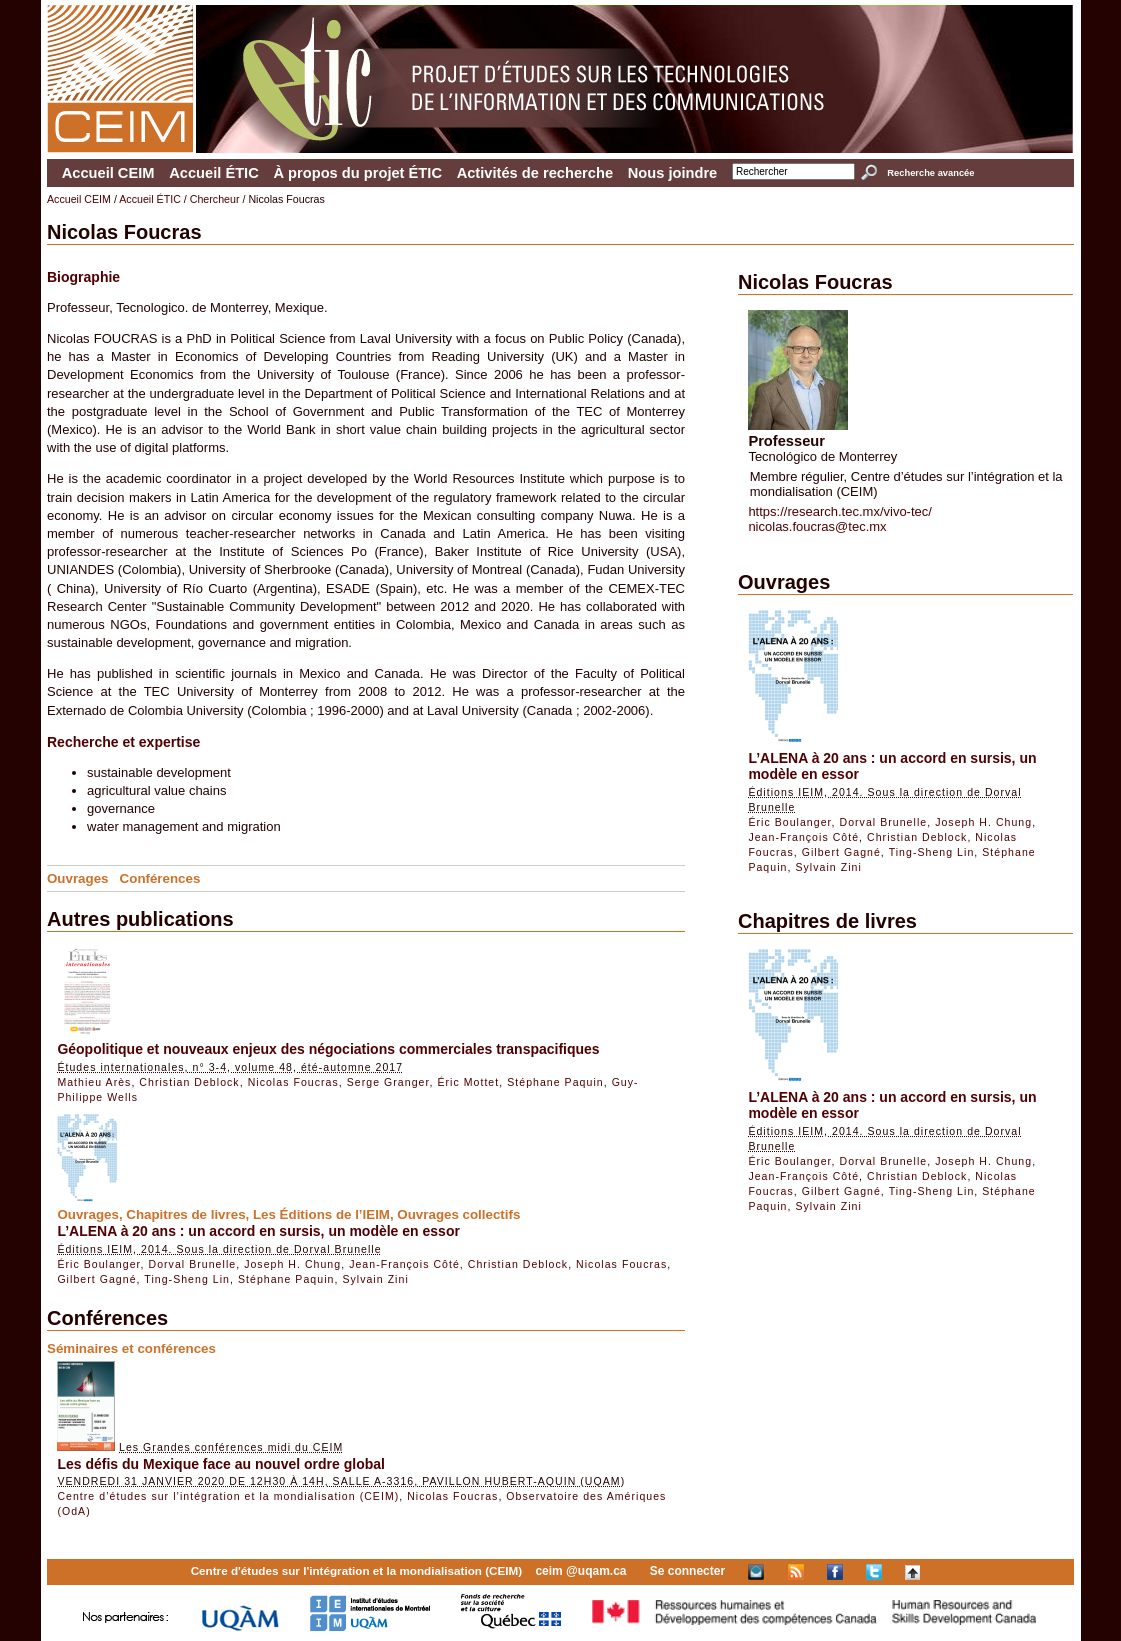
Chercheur (215, 199)
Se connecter (687, 1571)
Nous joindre (673, 173)
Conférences (160, 878)
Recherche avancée (930, 173)
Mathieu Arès (94, 1082)
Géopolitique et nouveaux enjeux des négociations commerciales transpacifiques (328, 1049)
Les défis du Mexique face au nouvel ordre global (221, 1464)
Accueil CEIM (108, 173)
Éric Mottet (468, 1082)
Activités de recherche (535, 173)
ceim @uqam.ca (580, 1571)
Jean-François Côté (404, 1264)
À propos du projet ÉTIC (357, 173)
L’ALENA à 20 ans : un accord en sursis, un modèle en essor (258, 1231)
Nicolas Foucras (293, 1082)
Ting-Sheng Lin (187, 1279)
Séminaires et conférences (131, 1348)
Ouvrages (78, 878)
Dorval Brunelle (192, 1264)
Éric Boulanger (98, 1264)
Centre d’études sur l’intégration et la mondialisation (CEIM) (228, 1496)
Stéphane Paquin (555, 1082)
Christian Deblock (189, 1082)
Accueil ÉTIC (214, 173)
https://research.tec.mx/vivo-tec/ (840, 511)
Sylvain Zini (375, 1279)
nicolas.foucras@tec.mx (817, 526)
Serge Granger (388, 1082)
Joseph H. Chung (292, 1264)
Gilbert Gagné (96, 1279)
